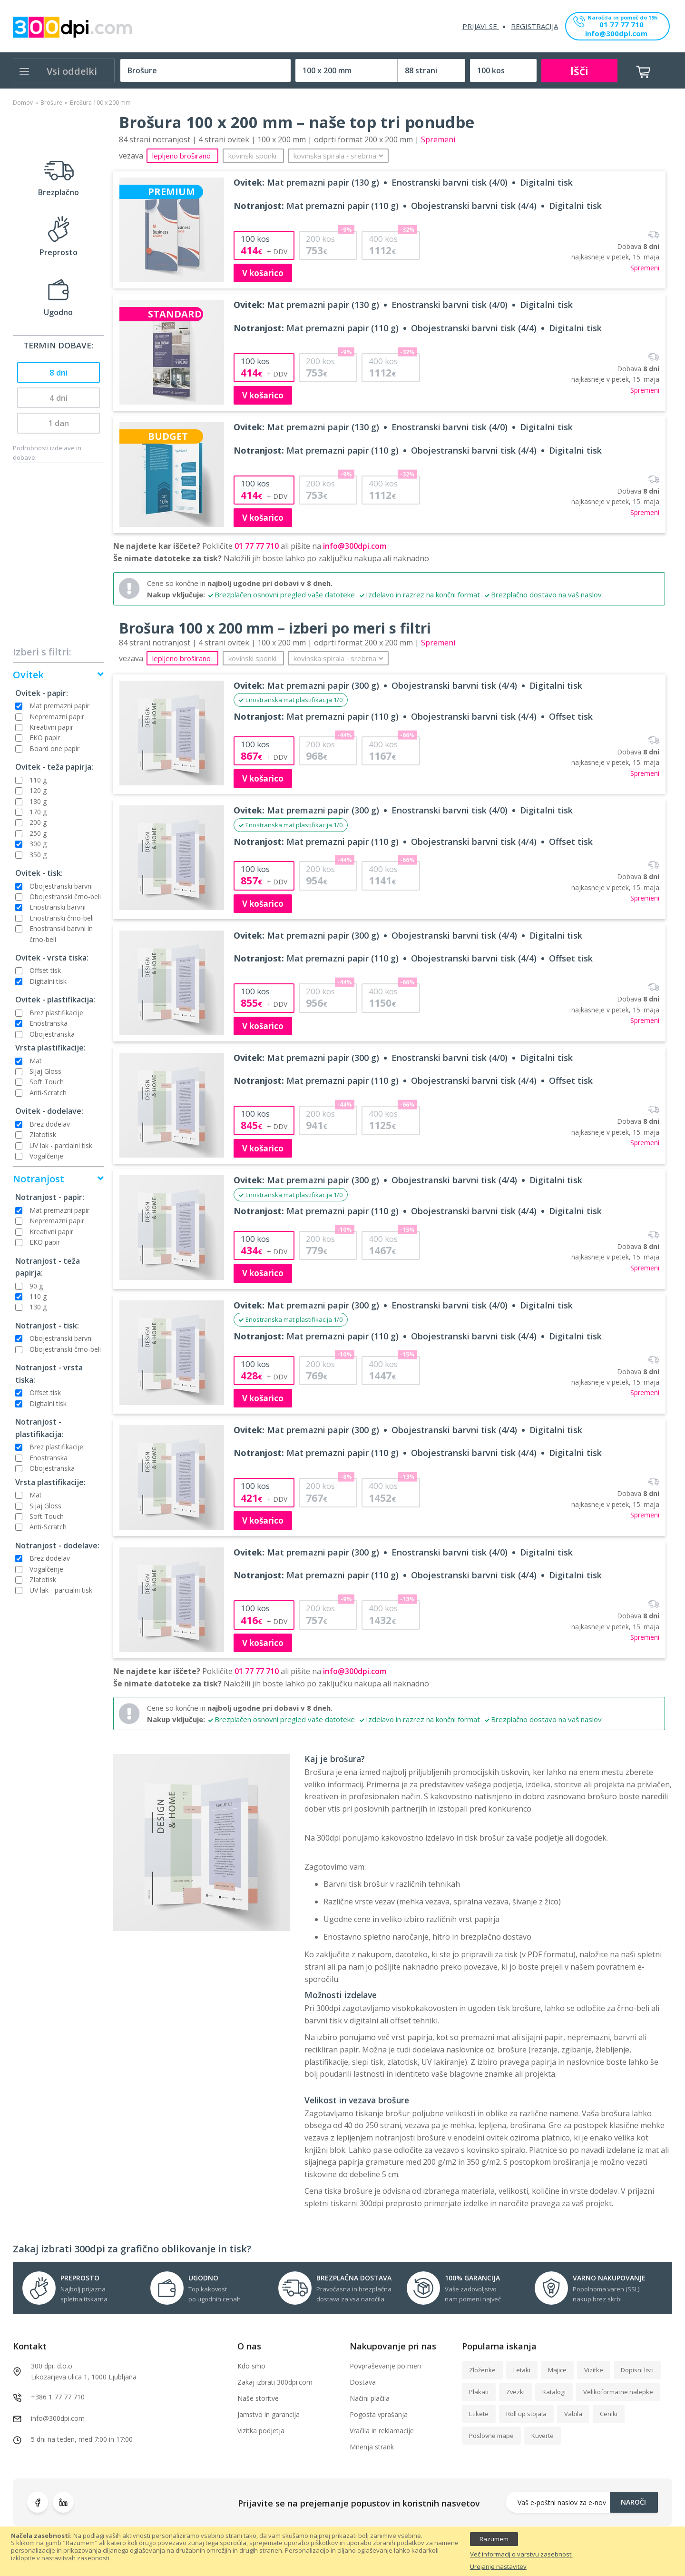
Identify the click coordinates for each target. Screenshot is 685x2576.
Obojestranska (52, 1034)
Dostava (363, 2382)
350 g (38, 854)
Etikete (479, 2413)
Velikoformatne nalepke (618, 2392)
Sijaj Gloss (45, 1071)
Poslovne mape (491, 2435)
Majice (557, 2370)
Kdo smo (251, 2365)
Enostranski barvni (57, 907)
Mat (35, 1060)
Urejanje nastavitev (498, 2567)
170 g (38, 811)
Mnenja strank (372, 2446)
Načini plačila (370, 2398)
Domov (23, 103)
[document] (342, 2551)
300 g (38, 843)
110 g (38, 779)
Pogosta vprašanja (379, 2414)
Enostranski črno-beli (61, 917)
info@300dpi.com (616, 34)
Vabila (573, 2413)
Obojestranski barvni (61, 886)
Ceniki (608, 2413)
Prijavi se (480, 26)
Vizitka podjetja (260, 2430)
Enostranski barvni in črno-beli (61, 933)
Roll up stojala (526, 2413)
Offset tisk (45, 970)
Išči (579, 71)
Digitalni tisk (48, 981)
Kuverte (542, 2435)
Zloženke (482, 2370)
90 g (36, 1285)
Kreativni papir (51, 727)
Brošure (51, 103)
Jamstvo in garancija (268, 2414)
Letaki (521, 2370)
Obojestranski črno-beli (65, 896)
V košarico (263, 273)
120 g (38, 790)
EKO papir (44, 737)
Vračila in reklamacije (382, 2430)
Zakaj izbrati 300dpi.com (275, 2382)
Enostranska (48, 1023)
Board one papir (54, 748)
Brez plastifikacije (56, 1012)
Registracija (534, 26)
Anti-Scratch (48, 1092)
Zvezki (515, 2392)
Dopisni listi (637, 2370)
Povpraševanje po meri (385, 2365)
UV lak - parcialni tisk (60, 1145)
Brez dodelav (49, 1124)
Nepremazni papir (56, 716)
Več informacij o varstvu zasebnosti (521, 2554)
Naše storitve (258, 2398)
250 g (38, 833)
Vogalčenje (46, 1155)
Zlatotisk (42, 1134)
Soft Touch (46, 1081)
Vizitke (593, 2370)
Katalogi (554, 2392)
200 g (38, 822)
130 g (38, 801)
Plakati (479, 2392)
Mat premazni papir (59, 705)
